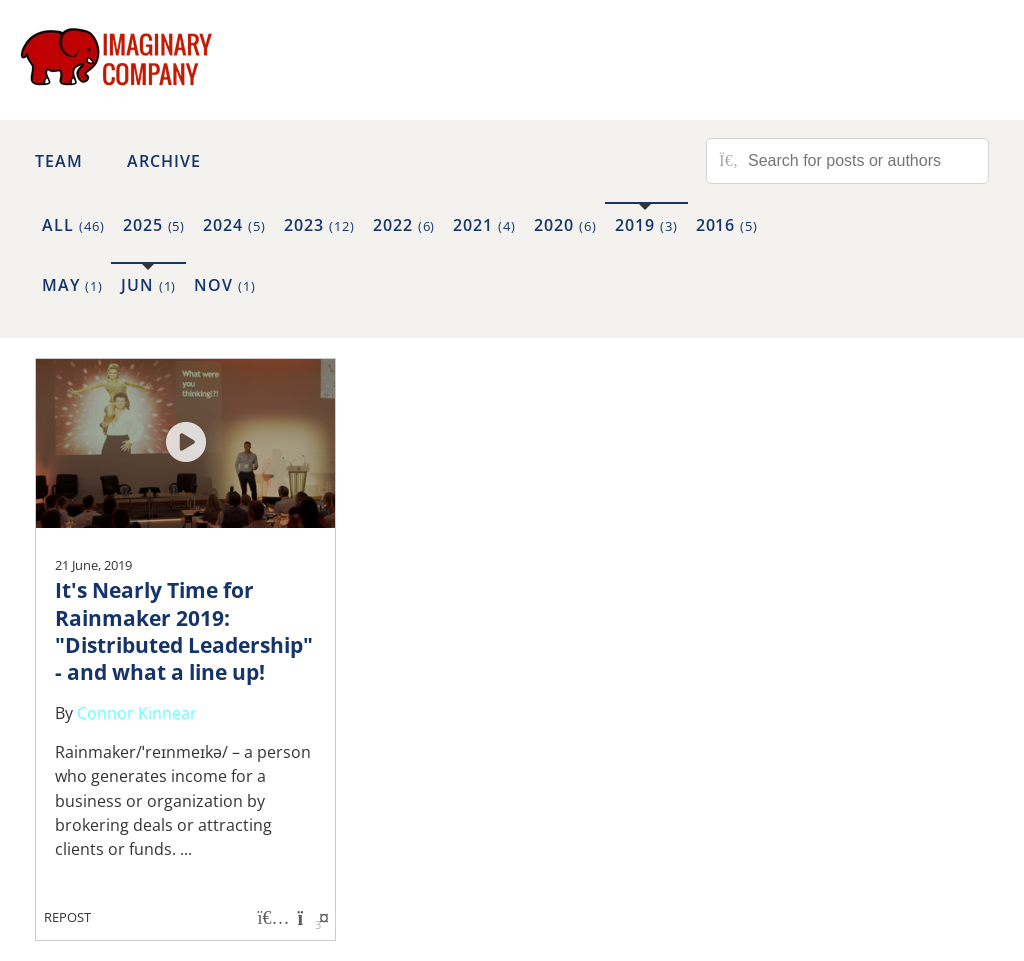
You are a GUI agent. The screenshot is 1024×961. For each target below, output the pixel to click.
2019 (646, 225)
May (72, 285)
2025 (154, 225)
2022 (404, 225)
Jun (149, 285)
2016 (727, 225)
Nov (225, 285)
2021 (484, 225)
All (73, 225)
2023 (319, 225)
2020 (565, 225)
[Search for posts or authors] (861, 161)
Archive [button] (164, 161)
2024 (234, 225)
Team (59, 161)
